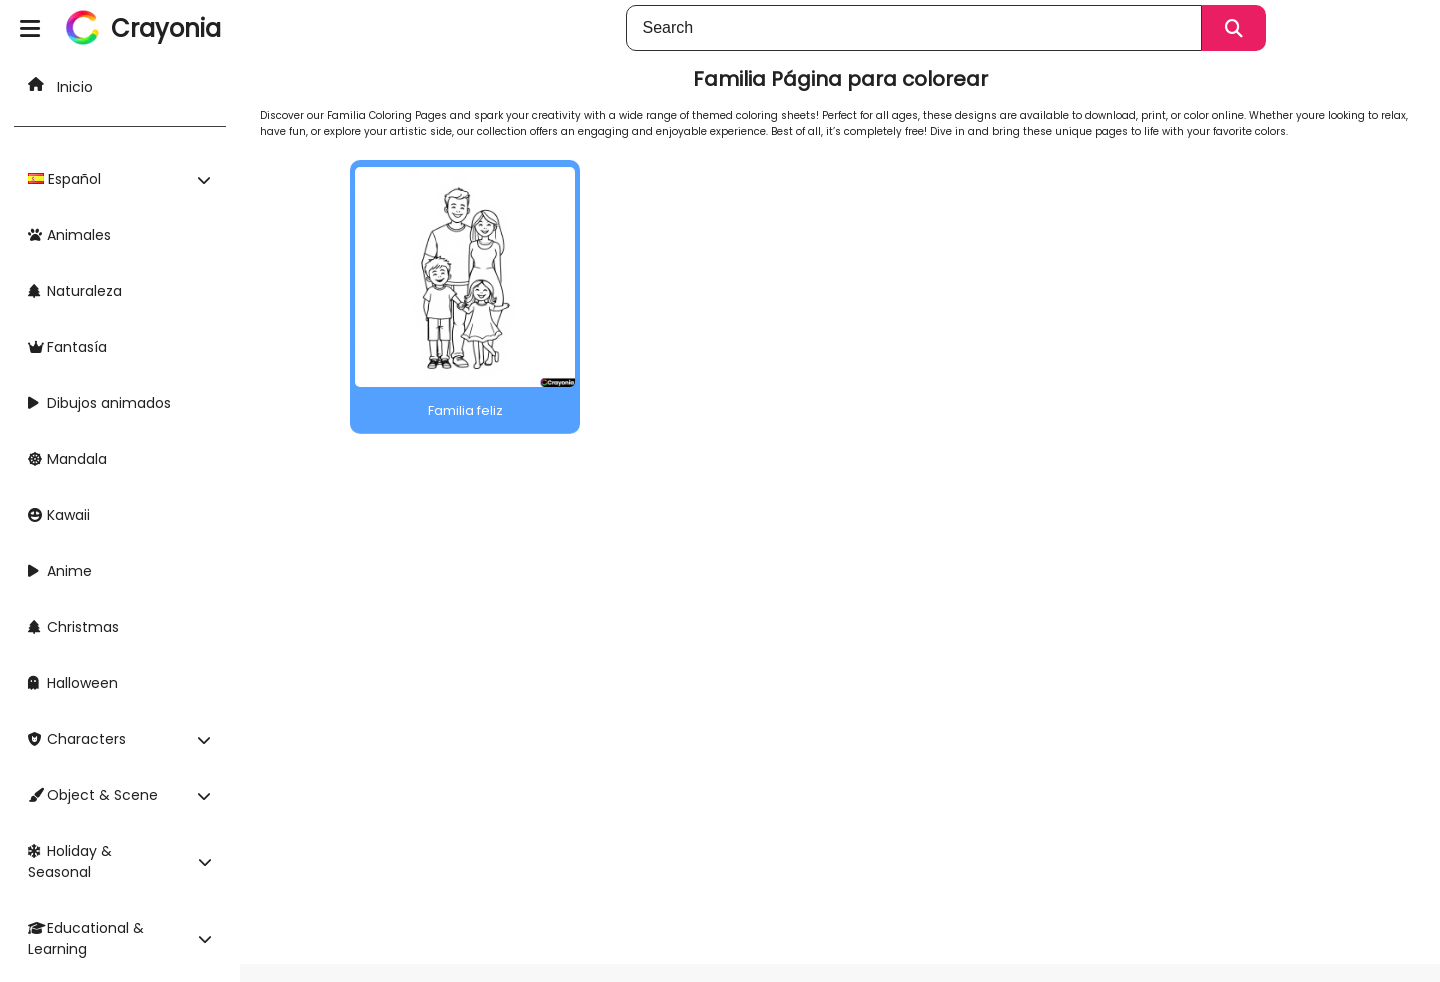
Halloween (73, 683)
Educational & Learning (86, 938)
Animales (69, 235)
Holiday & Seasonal (70, 861)
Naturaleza (75, 291)
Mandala (67, 459)
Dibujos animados (99, 403)
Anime (60, 571)
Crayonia (166, 28)
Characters (77, 739)
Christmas (73, 627)
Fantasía (67, 347)
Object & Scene (93, 795)
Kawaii (59, 515)
